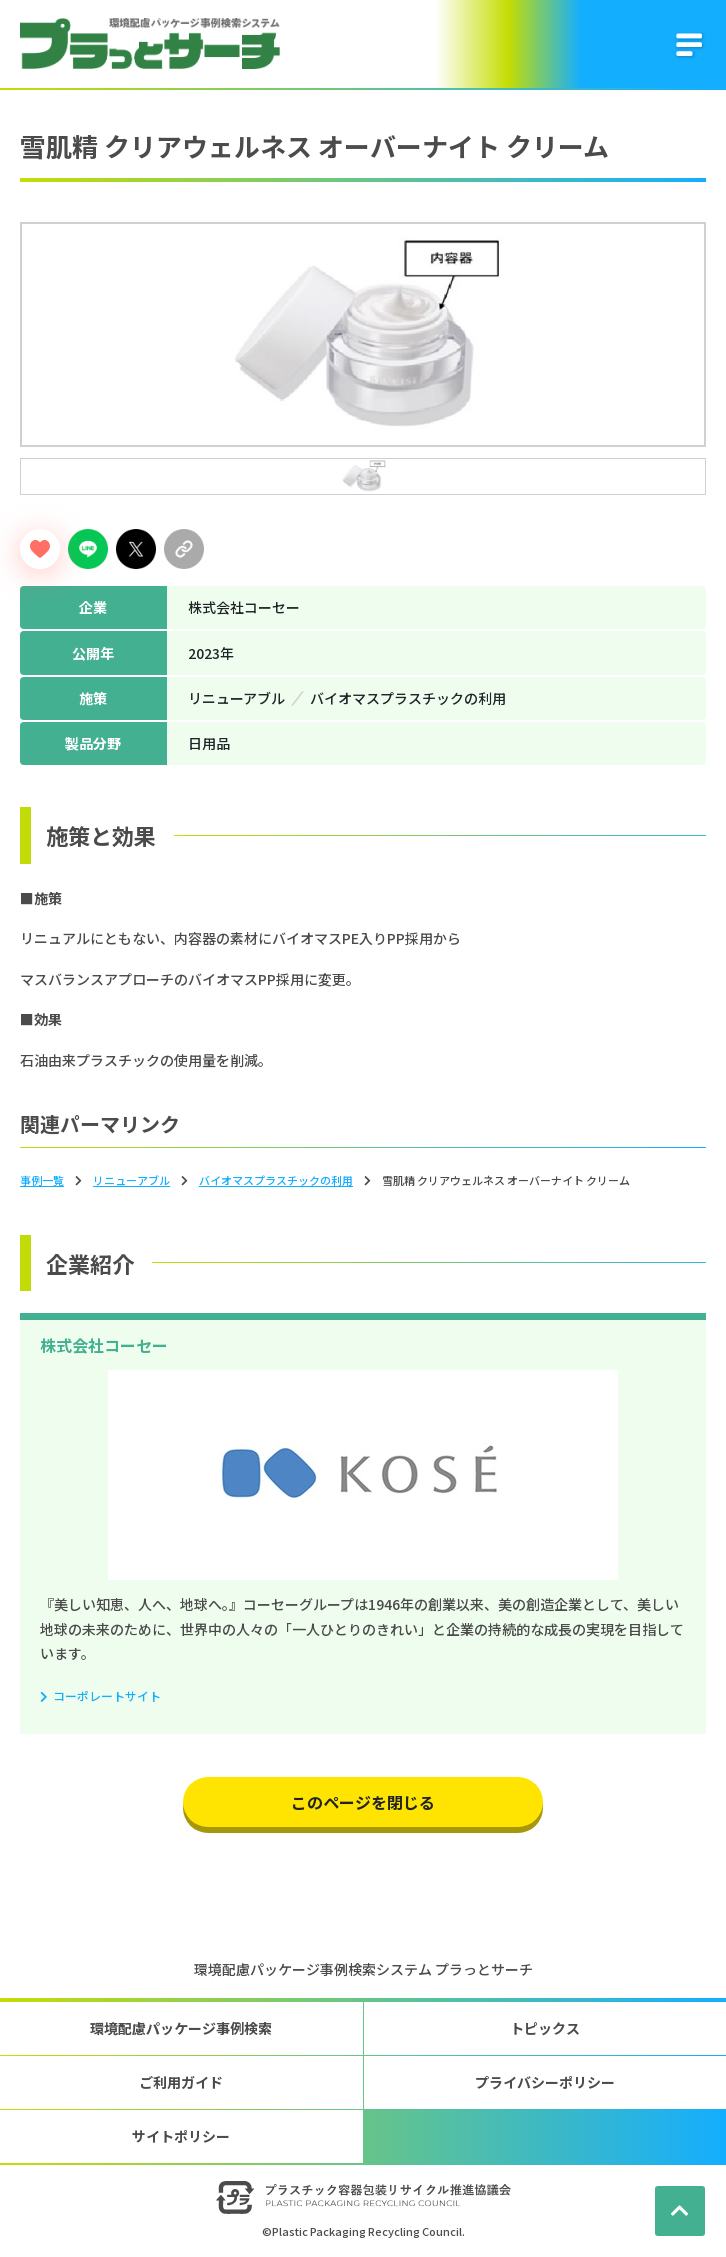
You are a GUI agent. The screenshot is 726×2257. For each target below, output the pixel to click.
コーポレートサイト (107, 1695)
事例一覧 (42, 1180)
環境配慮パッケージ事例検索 (181, 2028)
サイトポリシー (181, 2136)
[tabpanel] (363, 334)
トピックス (545, 2028)
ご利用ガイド (181, 2082)
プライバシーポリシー (545, 2082)
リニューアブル (131, 1180)
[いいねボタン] (40, 549)
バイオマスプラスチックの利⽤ (276, 1180)
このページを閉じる (363, 1802)
